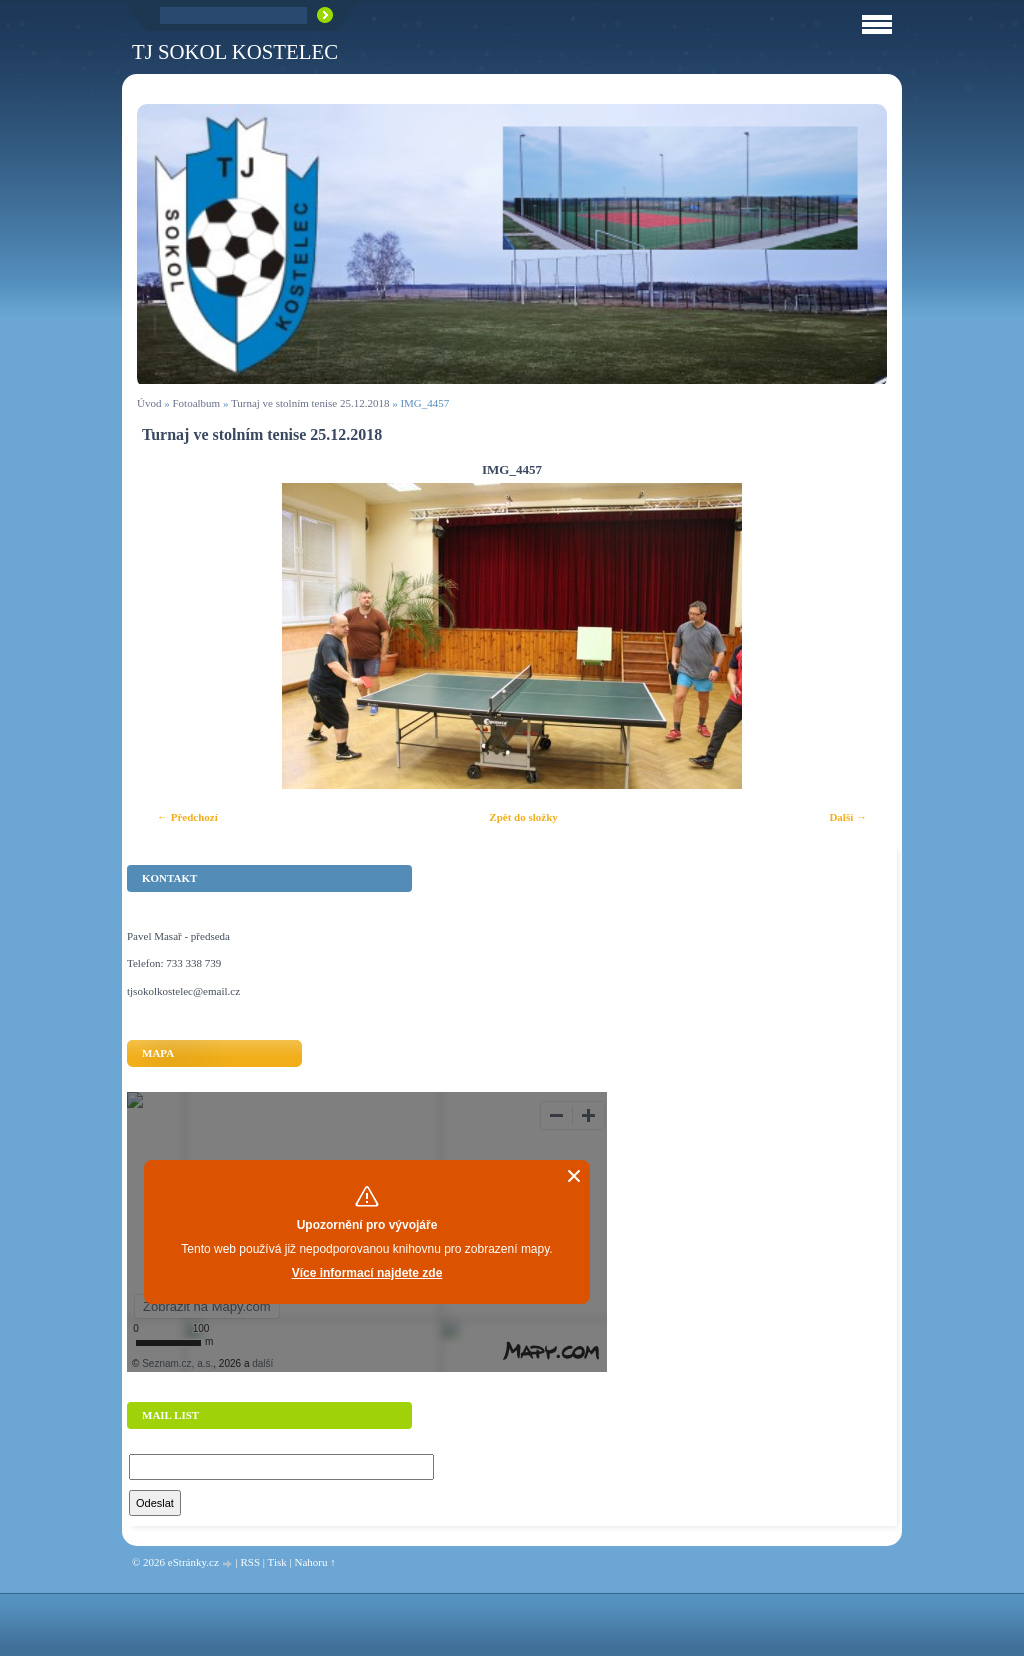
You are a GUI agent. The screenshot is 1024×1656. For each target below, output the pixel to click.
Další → (848, 817)
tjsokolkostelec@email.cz (183, 991)
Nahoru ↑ (314, 1562)
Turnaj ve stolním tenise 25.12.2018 (310, 403)
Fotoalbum (196, 403)
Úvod (149, 403)
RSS (250, 1562)
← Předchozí (187, 817)
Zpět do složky (523, 817)
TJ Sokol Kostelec (235, 51)
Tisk (277, 1562)
